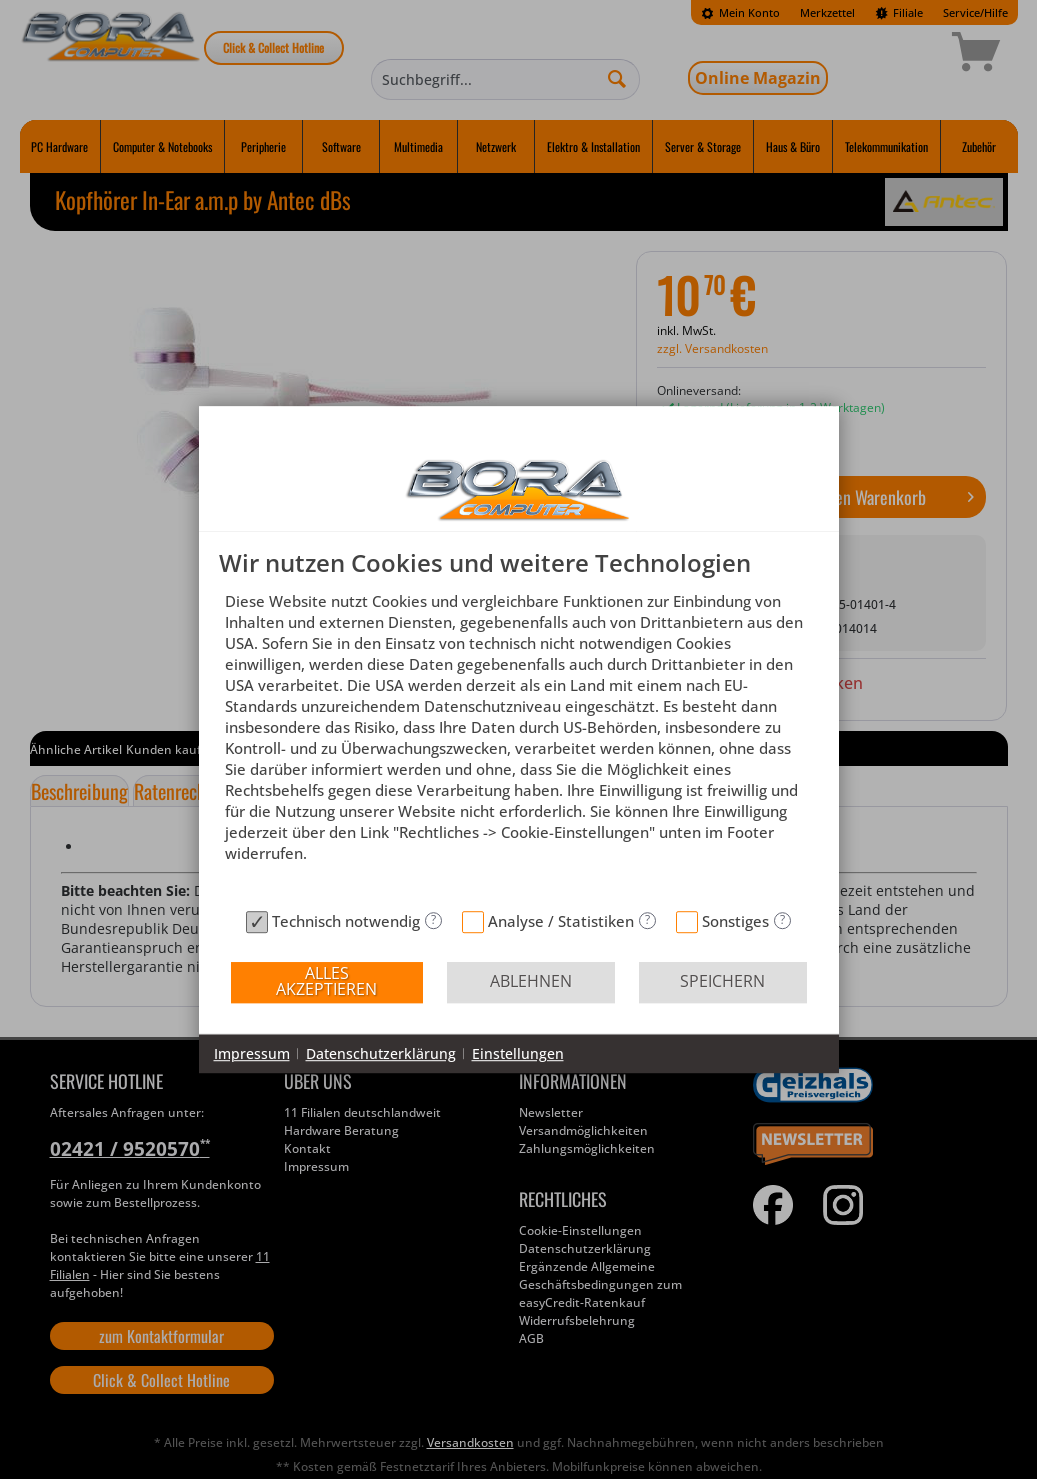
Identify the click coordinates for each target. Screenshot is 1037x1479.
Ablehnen (531, 981)
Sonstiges (735, 921)
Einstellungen (518, 1053)
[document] (519, 725)
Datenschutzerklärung (381, 1053)
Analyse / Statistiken (561, 921)
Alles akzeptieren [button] (326, 981)
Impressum (252, 1053)
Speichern (722, 981)
